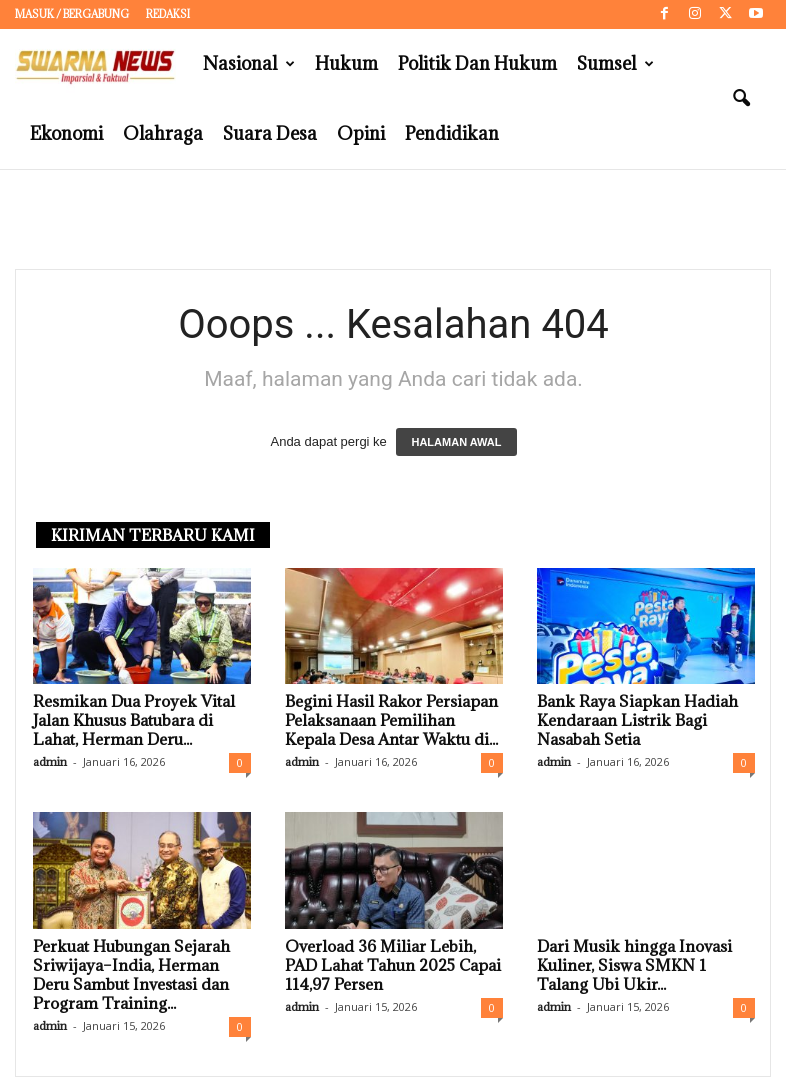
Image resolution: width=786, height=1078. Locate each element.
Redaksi (168, 14)
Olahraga (163, 133)
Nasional (249, 64)
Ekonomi (66, 133)
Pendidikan (452, 133)
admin (50, 762)
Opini (361, 133)
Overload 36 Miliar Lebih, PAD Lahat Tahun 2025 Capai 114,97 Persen (393, 966)
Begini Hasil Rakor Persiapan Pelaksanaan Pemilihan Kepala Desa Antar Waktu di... (391, 721)
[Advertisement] (393, 220)
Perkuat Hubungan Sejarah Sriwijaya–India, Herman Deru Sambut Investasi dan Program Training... (131, 975)
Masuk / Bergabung (72, 14)
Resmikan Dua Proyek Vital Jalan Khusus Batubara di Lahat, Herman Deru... (134, 721)
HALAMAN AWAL (456, 443)
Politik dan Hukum (477, 63)
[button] (741, 99)
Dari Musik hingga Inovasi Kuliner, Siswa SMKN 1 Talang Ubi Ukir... (634, 966)
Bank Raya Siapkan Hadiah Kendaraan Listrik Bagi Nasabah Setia (637, 721)
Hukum (346, 63)
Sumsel (615, 64)
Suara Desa (270, 133)
